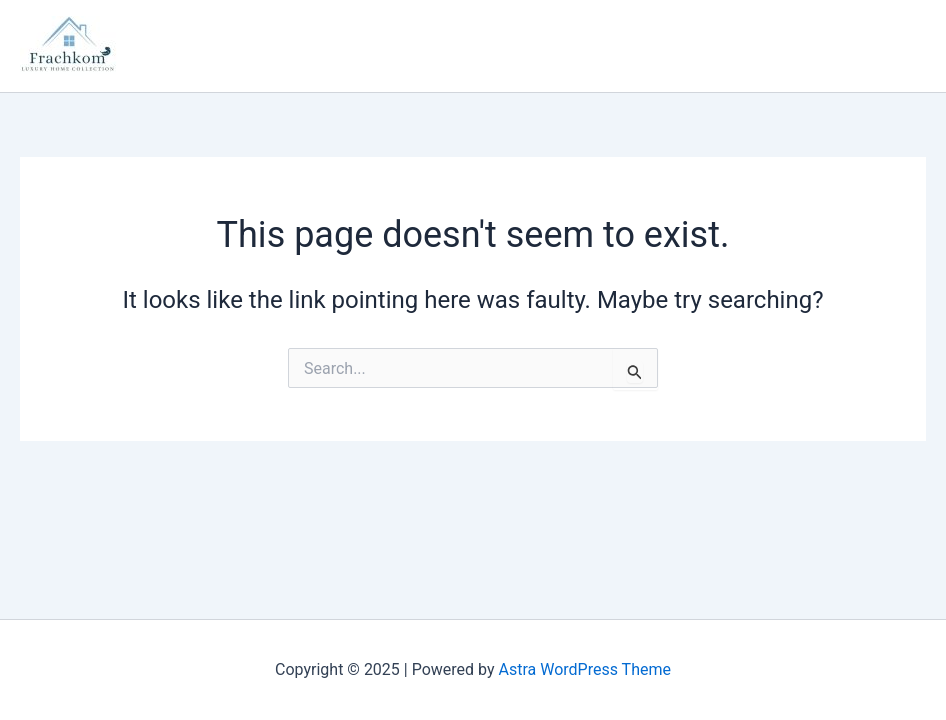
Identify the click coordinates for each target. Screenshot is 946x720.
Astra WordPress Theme (585, 669)
